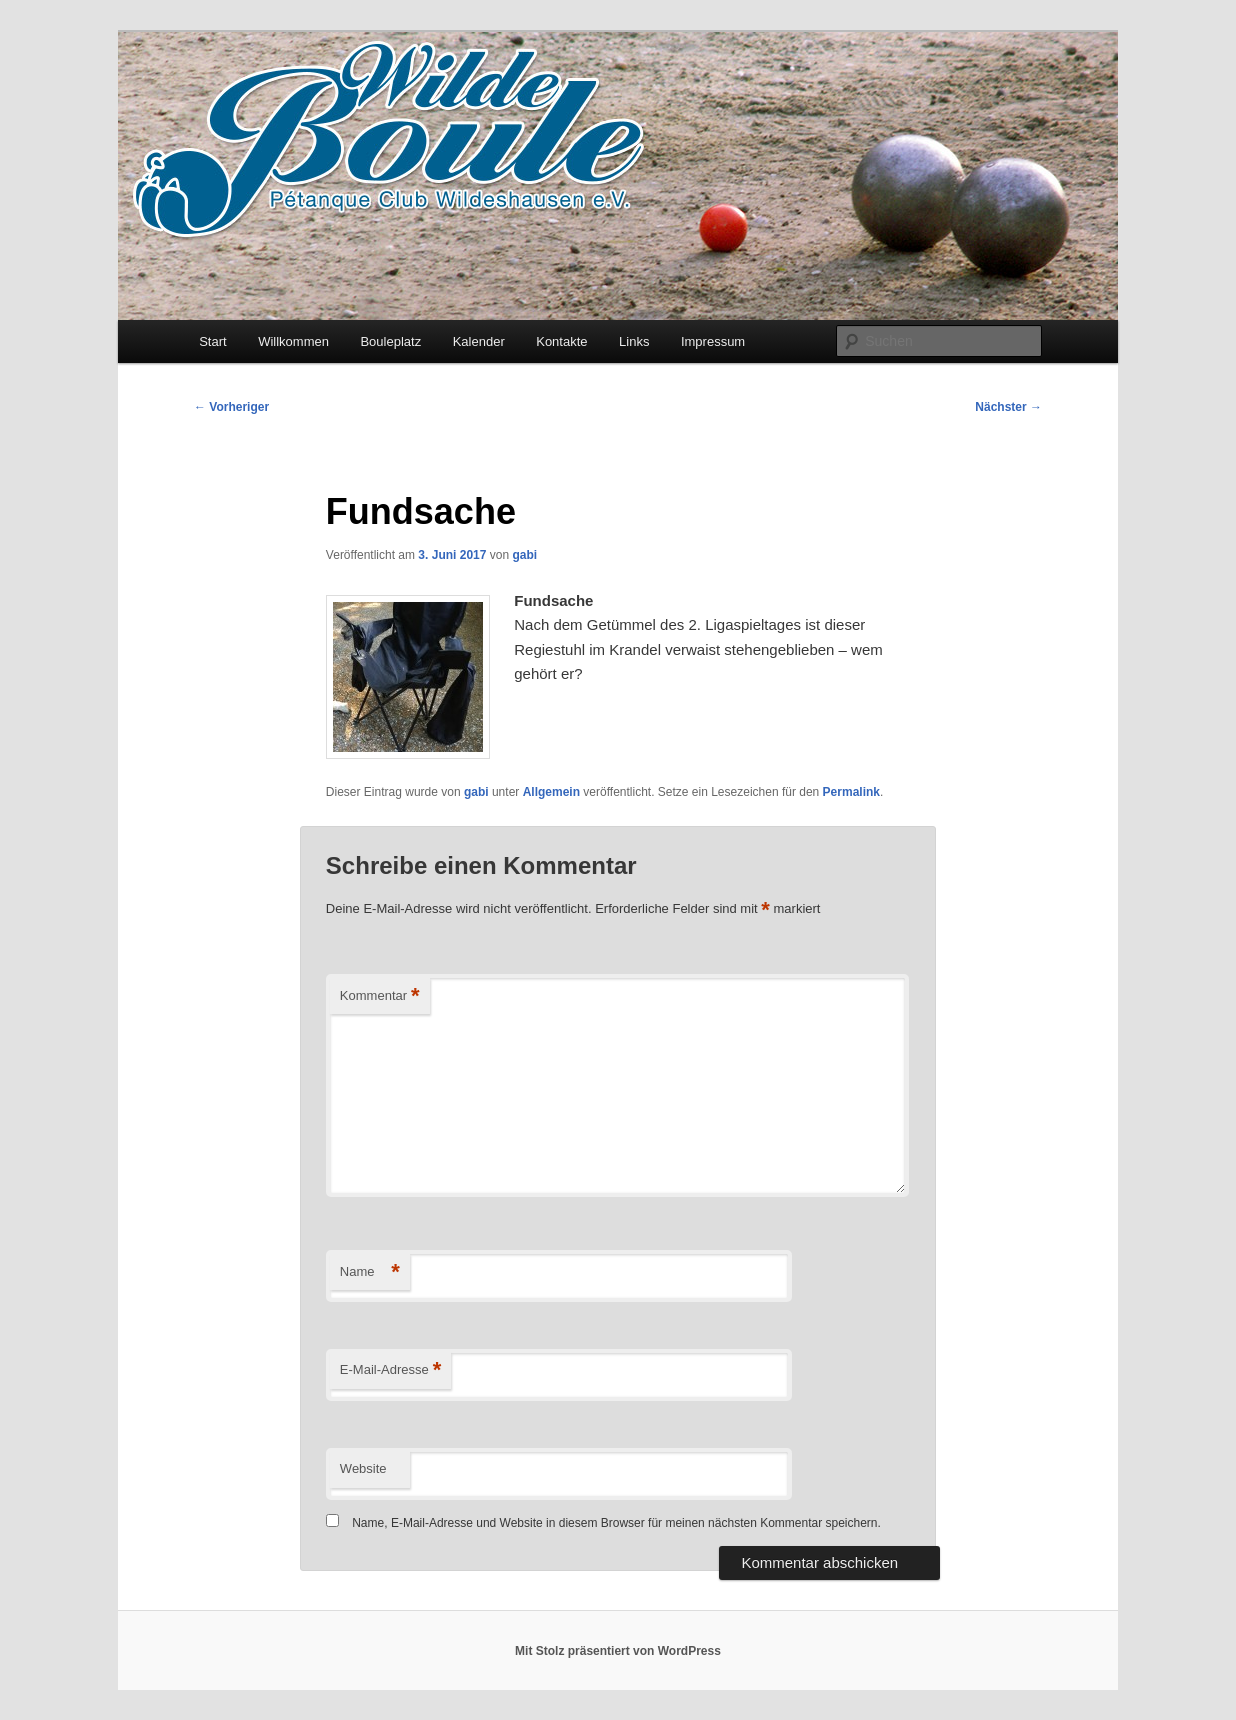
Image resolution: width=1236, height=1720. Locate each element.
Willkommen (293, 341)
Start (212, 341)
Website (363, 1468)
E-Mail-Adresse (390, 1370)
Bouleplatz (390, 341)
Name (370, 1272)
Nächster (1008, 407)
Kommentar (380, 996)
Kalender (479, 341)
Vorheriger (231, 407)
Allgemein (551, 792)
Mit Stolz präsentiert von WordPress (618, 1651)
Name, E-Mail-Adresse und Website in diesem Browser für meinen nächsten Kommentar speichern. (616, 1523)
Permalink (851, 792)
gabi (524, 555)
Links (634, 341)
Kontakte (561, 341)
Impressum (713, 341)
